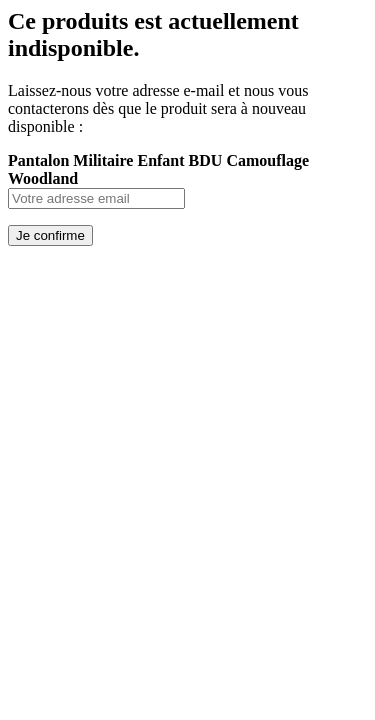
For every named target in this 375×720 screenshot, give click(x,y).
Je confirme (50, 235)
